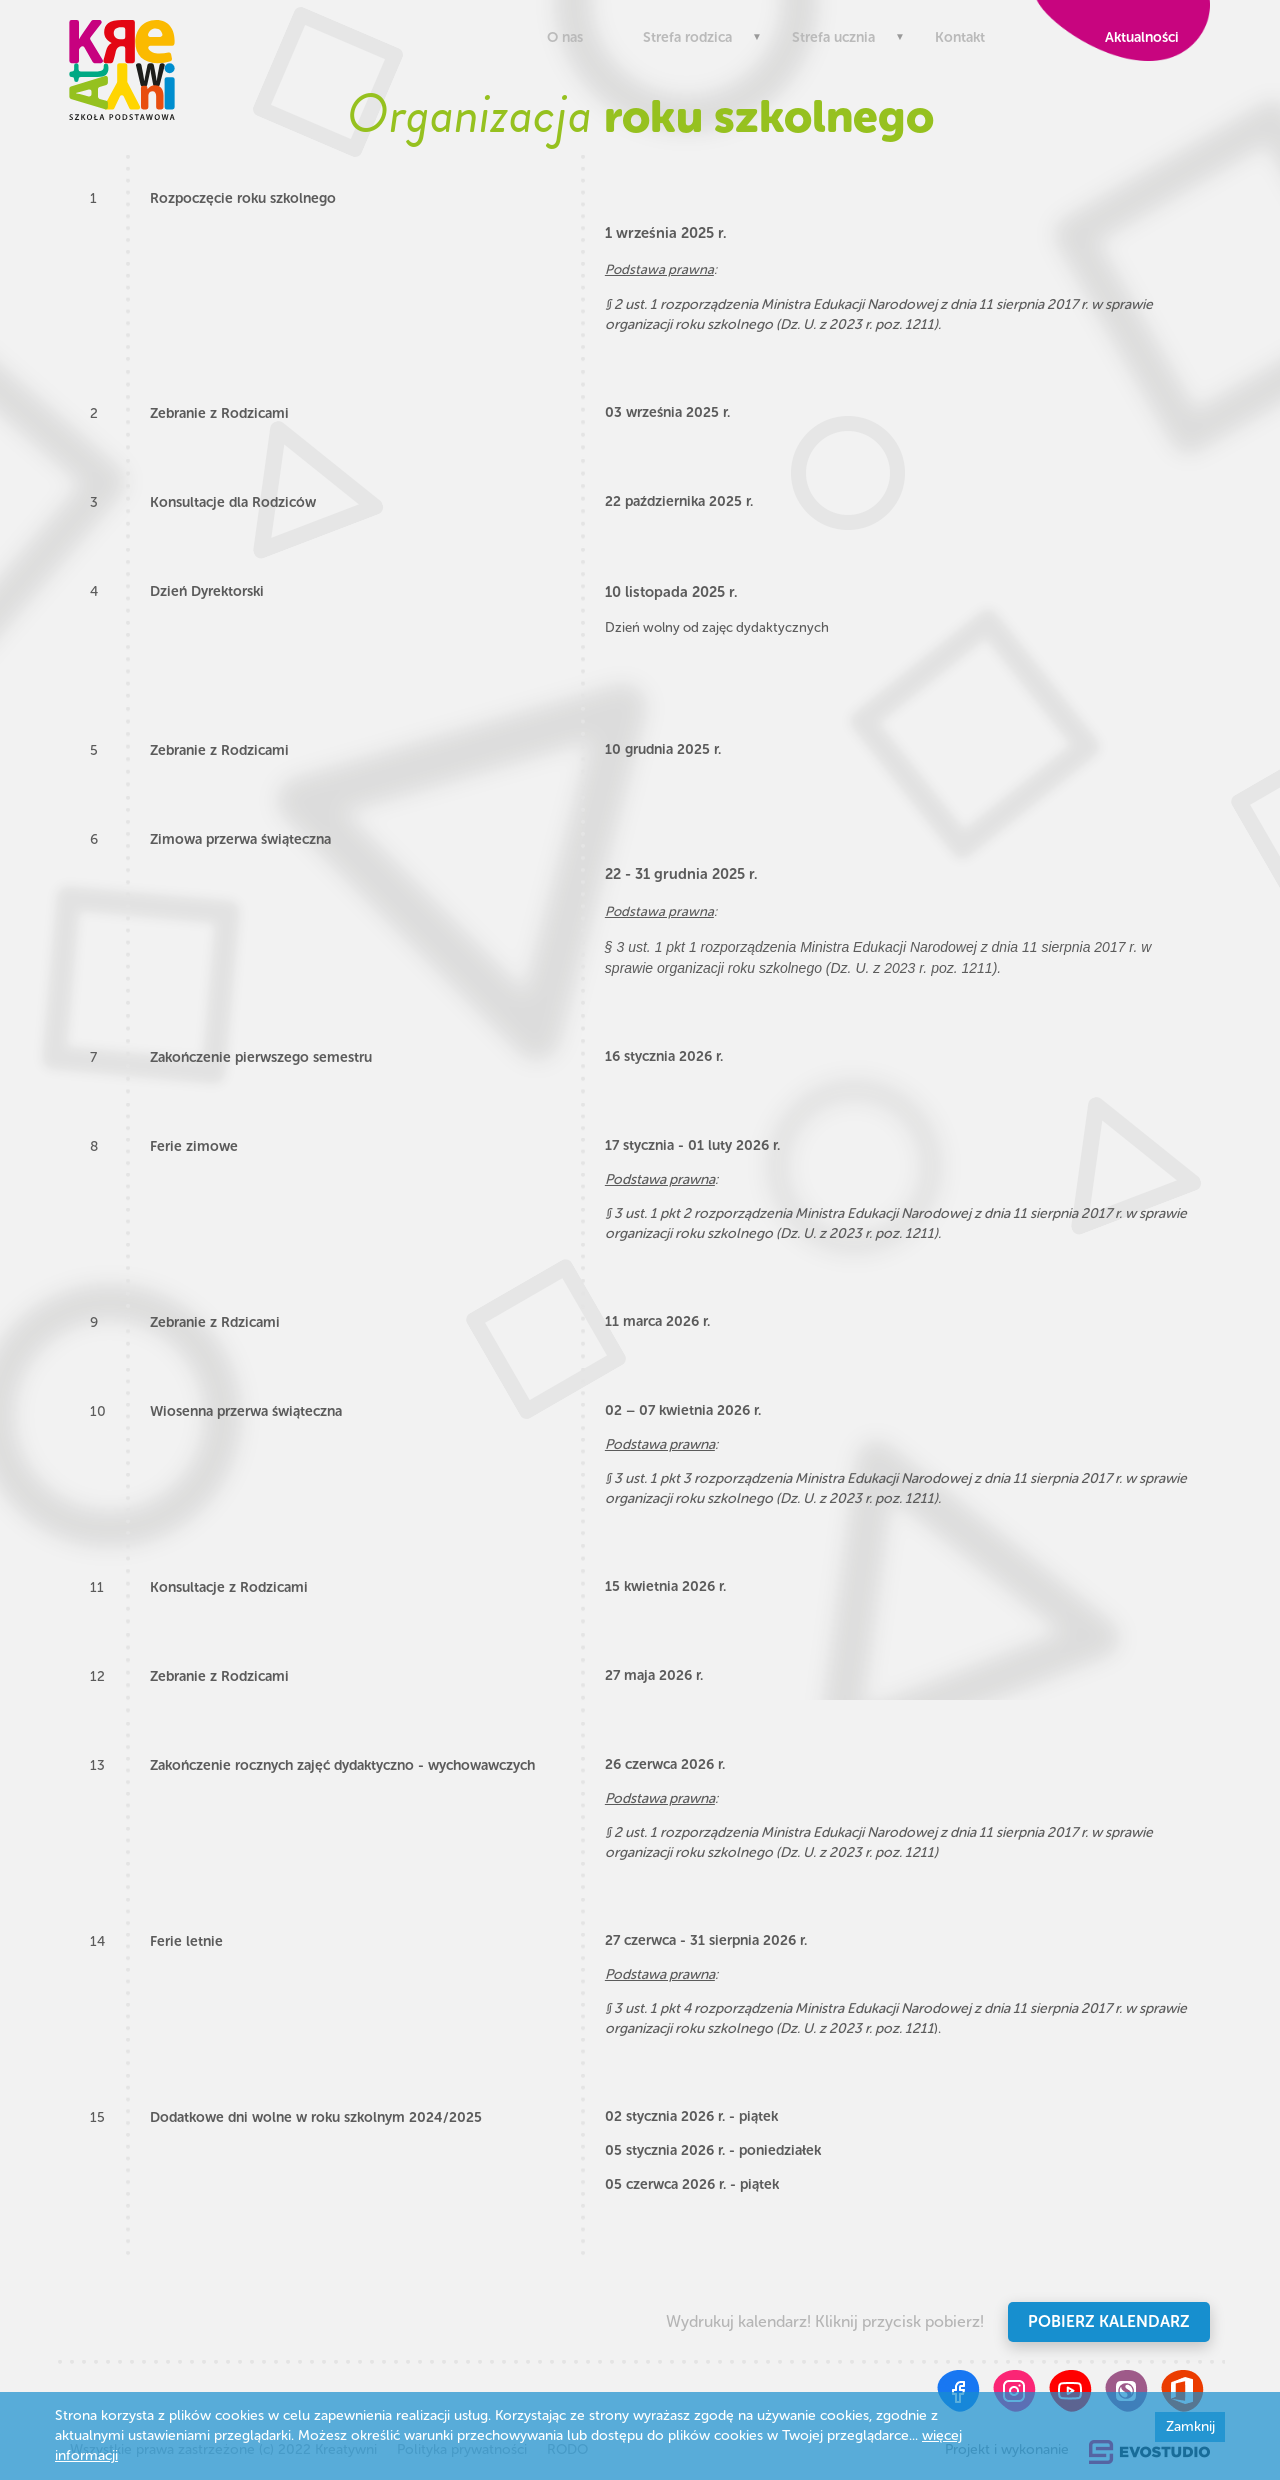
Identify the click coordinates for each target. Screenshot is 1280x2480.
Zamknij (1190, 2426)
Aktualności (1137, 37)
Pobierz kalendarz (1109, 2321)
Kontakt (960, 37)
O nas (565, 37)
